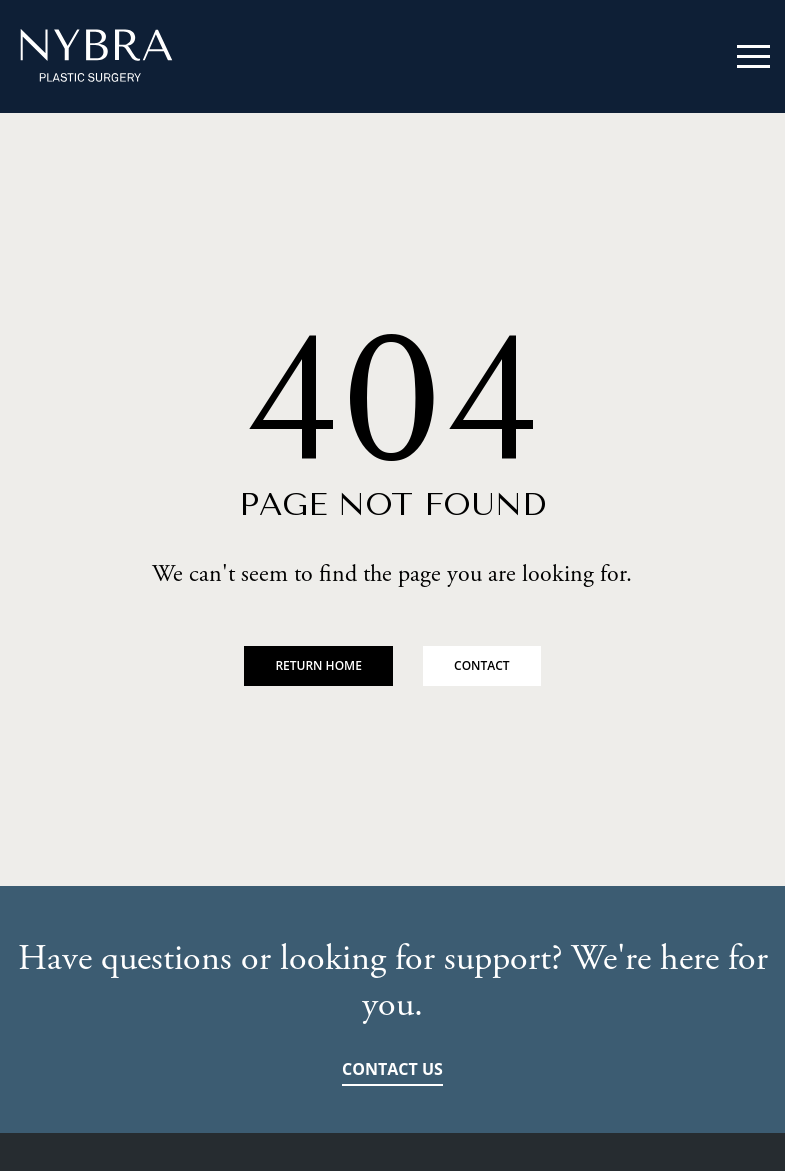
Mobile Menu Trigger (753, 56)
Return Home (318, 665)
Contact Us (392, 1069)
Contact (482, 665)
